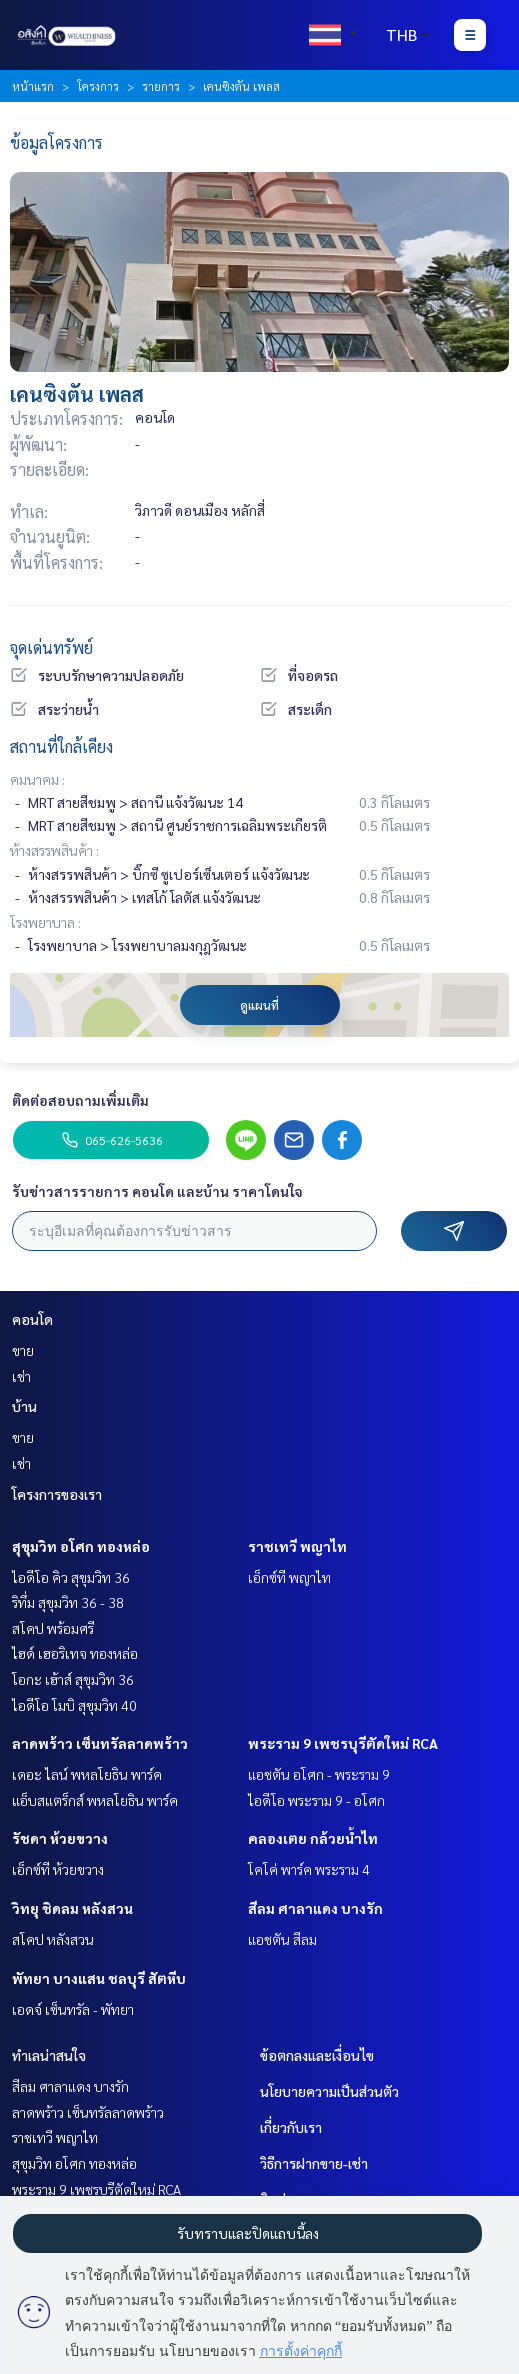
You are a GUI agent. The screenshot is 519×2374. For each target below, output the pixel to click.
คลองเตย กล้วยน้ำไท (313, 1838)
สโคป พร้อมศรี (53, 1628)
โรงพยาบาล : (45, 922)
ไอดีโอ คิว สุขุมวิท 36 (71, 1577)
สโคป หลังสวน (53, 1939)
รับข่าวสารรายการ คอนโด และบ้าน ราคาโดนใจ (157, 1191)
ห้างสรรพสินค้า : (54, 850)
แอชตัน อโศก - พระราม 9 (319, 1774)
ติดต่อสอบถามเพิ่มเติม (80, 1100)
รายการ (161, 86)
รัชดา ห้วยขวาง (60, 1838)
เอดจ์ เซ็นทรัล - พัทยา (73, 2009)
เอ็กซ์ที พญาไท (289, 1577)
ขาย (23, 1350)
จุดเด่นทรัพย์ (51, 647)
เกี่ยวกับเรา (291, 2127)
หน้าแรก (33, 86)
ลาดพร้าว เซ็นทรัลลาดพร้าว (100, 1743)
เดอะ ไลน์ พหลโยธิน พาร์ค (87, 1774)
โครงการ (98, 86)
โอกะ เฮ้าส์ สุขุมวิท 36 (73, 1679)
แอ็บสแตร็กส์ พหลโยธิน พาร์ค (95, 1800)
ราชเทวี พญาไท (297, 1546)
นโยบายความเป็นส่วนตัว (329, 2091)
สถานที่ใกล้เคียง (61, 746)
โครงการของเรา (57, 1494)
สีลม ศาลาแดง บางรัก (315, 1908)
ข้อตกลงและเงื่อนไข (317, 2055)
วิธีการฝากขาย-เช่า (314, 2163)
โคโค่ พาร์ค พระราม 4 (309, 1869)
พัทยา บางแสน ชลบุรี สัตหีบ (99, 1978)
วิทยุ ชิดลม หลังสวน (72, 1908)
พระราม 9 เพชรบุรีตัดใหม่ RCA (343, 1743)
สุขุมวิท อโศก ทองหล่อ (81, 1546)
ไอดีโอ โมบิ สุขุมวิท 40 (74, 1705)
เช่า (21, 1376)
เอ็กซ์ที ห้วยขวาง (58, 1869)
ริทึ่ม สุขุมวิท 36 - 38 (68, 1602)
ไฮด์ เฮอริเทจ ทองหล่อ (75, 1653)
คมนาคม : (37, 779)
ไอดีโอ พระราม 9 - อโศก (316, 1800)
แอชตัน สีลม (282, 1939)
